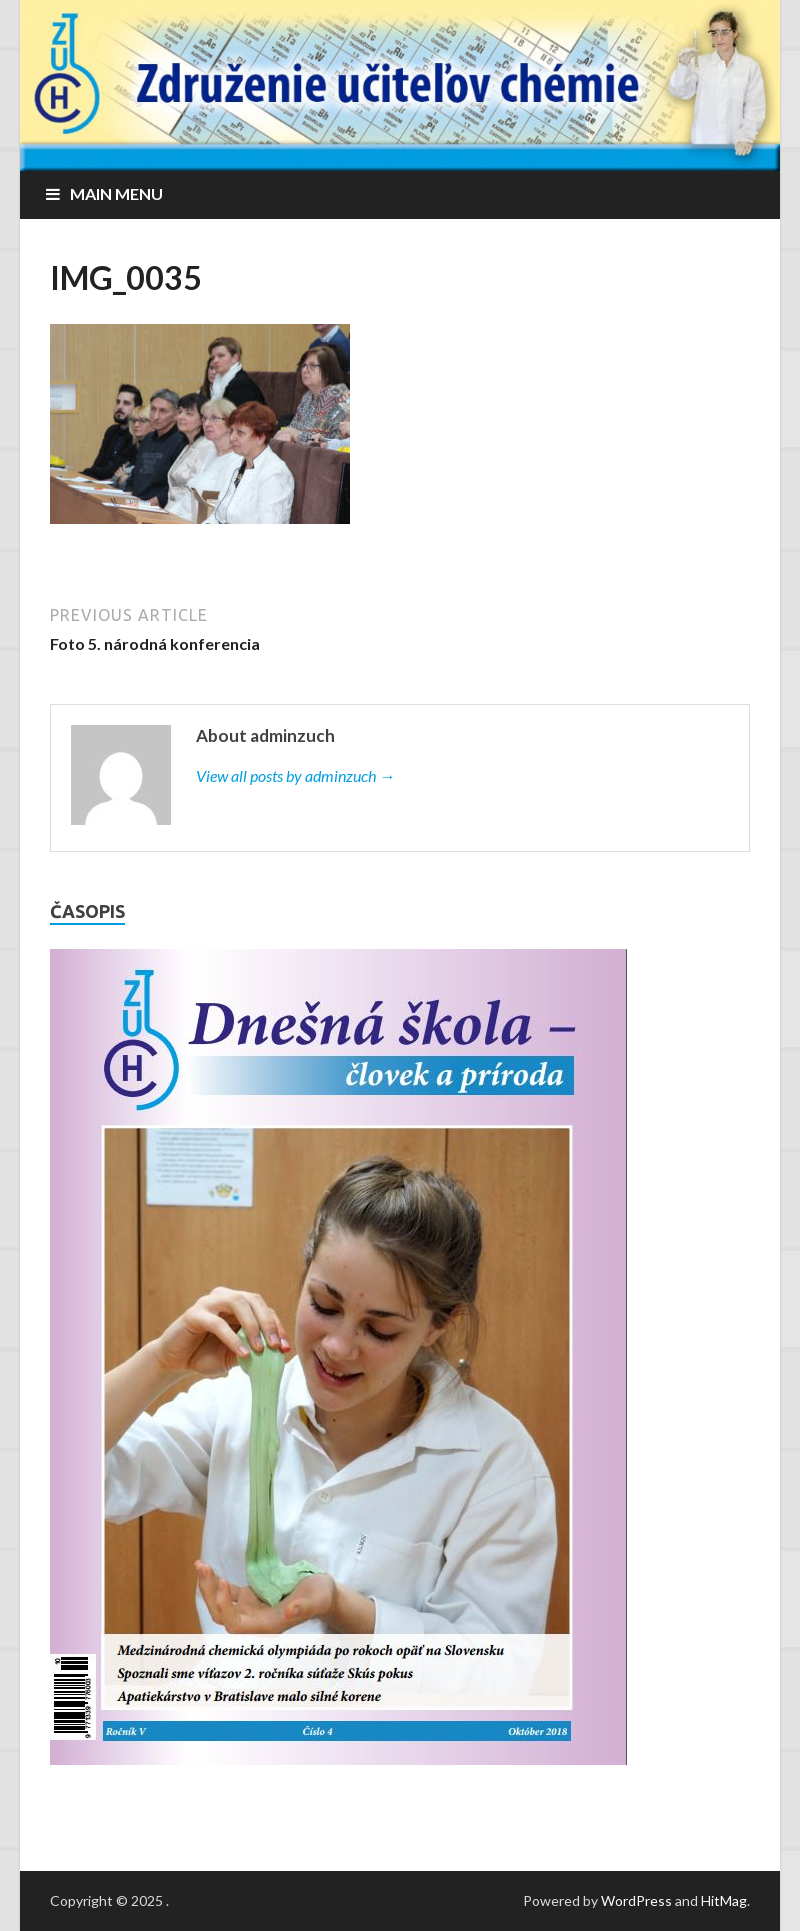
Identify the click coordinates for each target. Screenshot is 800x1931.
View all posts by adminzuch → (295, 775)
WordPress (636, 1900)
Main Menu (116, 193)
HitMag (724, 1900)
